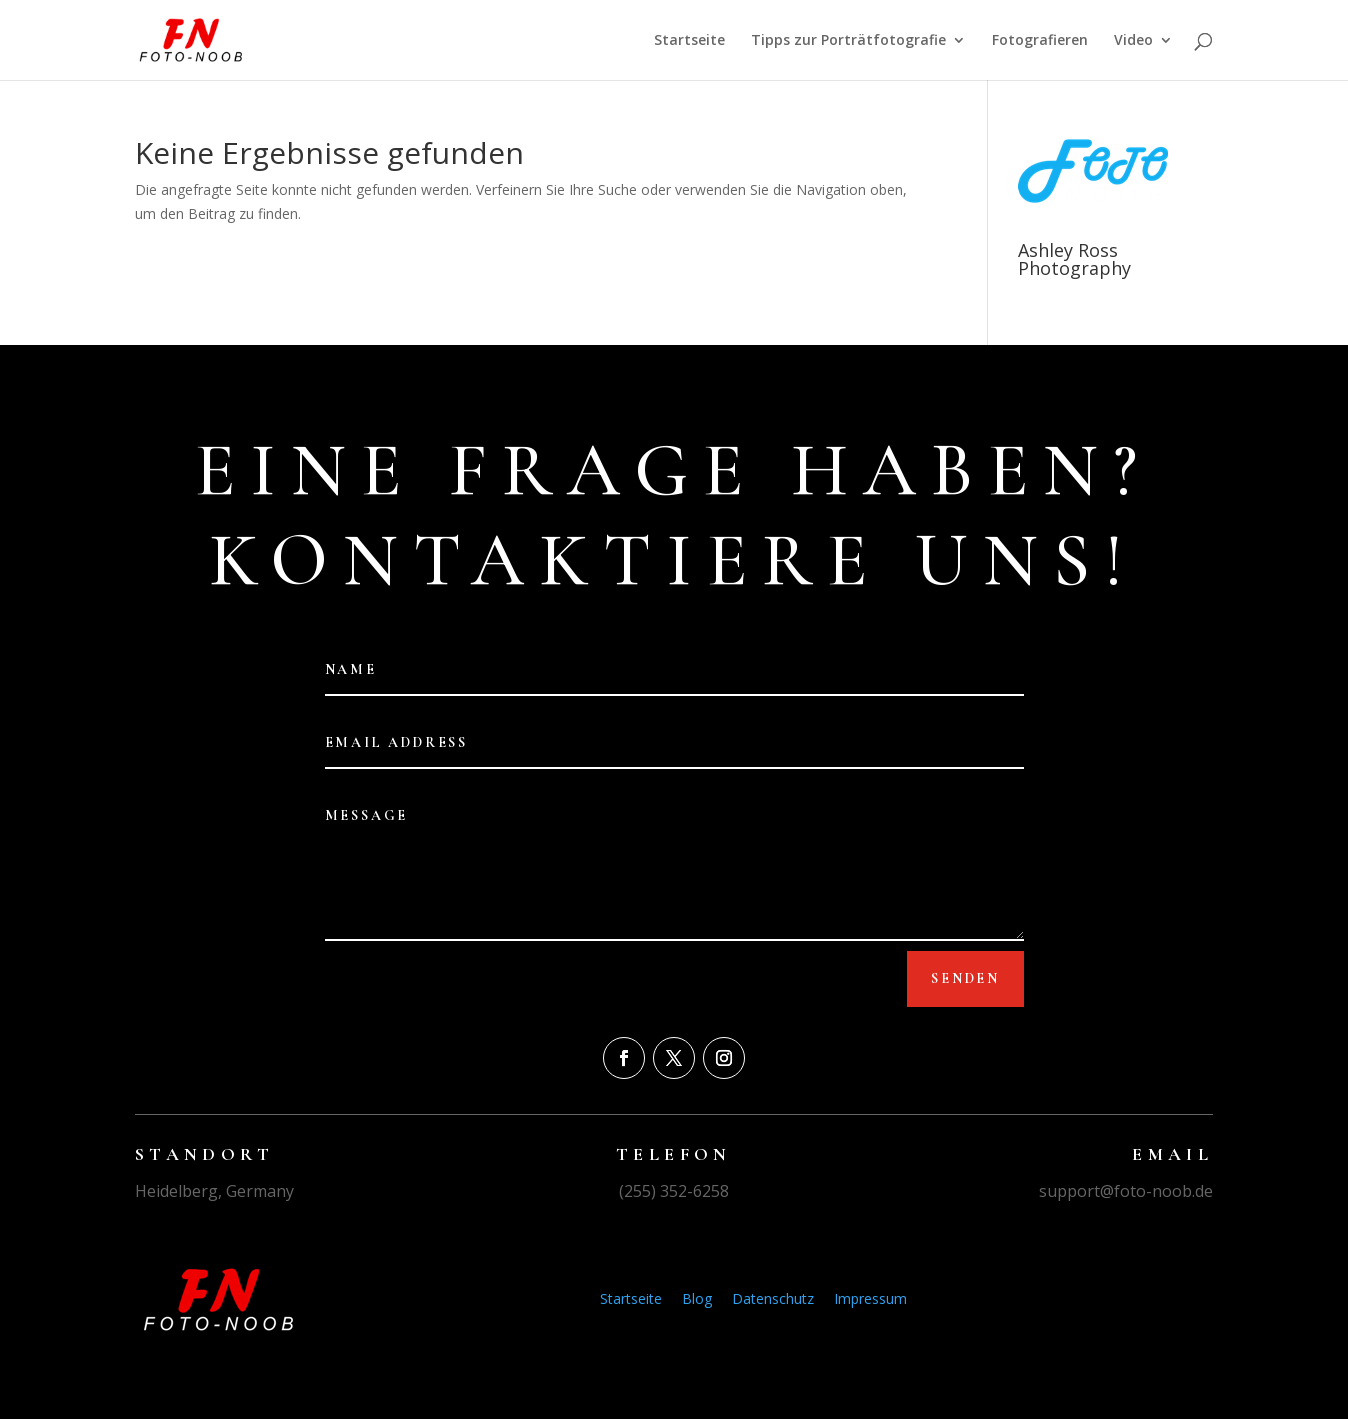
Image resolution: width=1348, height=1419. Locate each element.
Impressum (870, 1298)
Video (1133, 41)
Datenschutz (773, 1298)
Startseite (689, 41)
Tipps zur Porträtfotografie (848, 41)
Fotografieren (1040, 41)
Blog (697, 1298)
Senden (965, 978)
